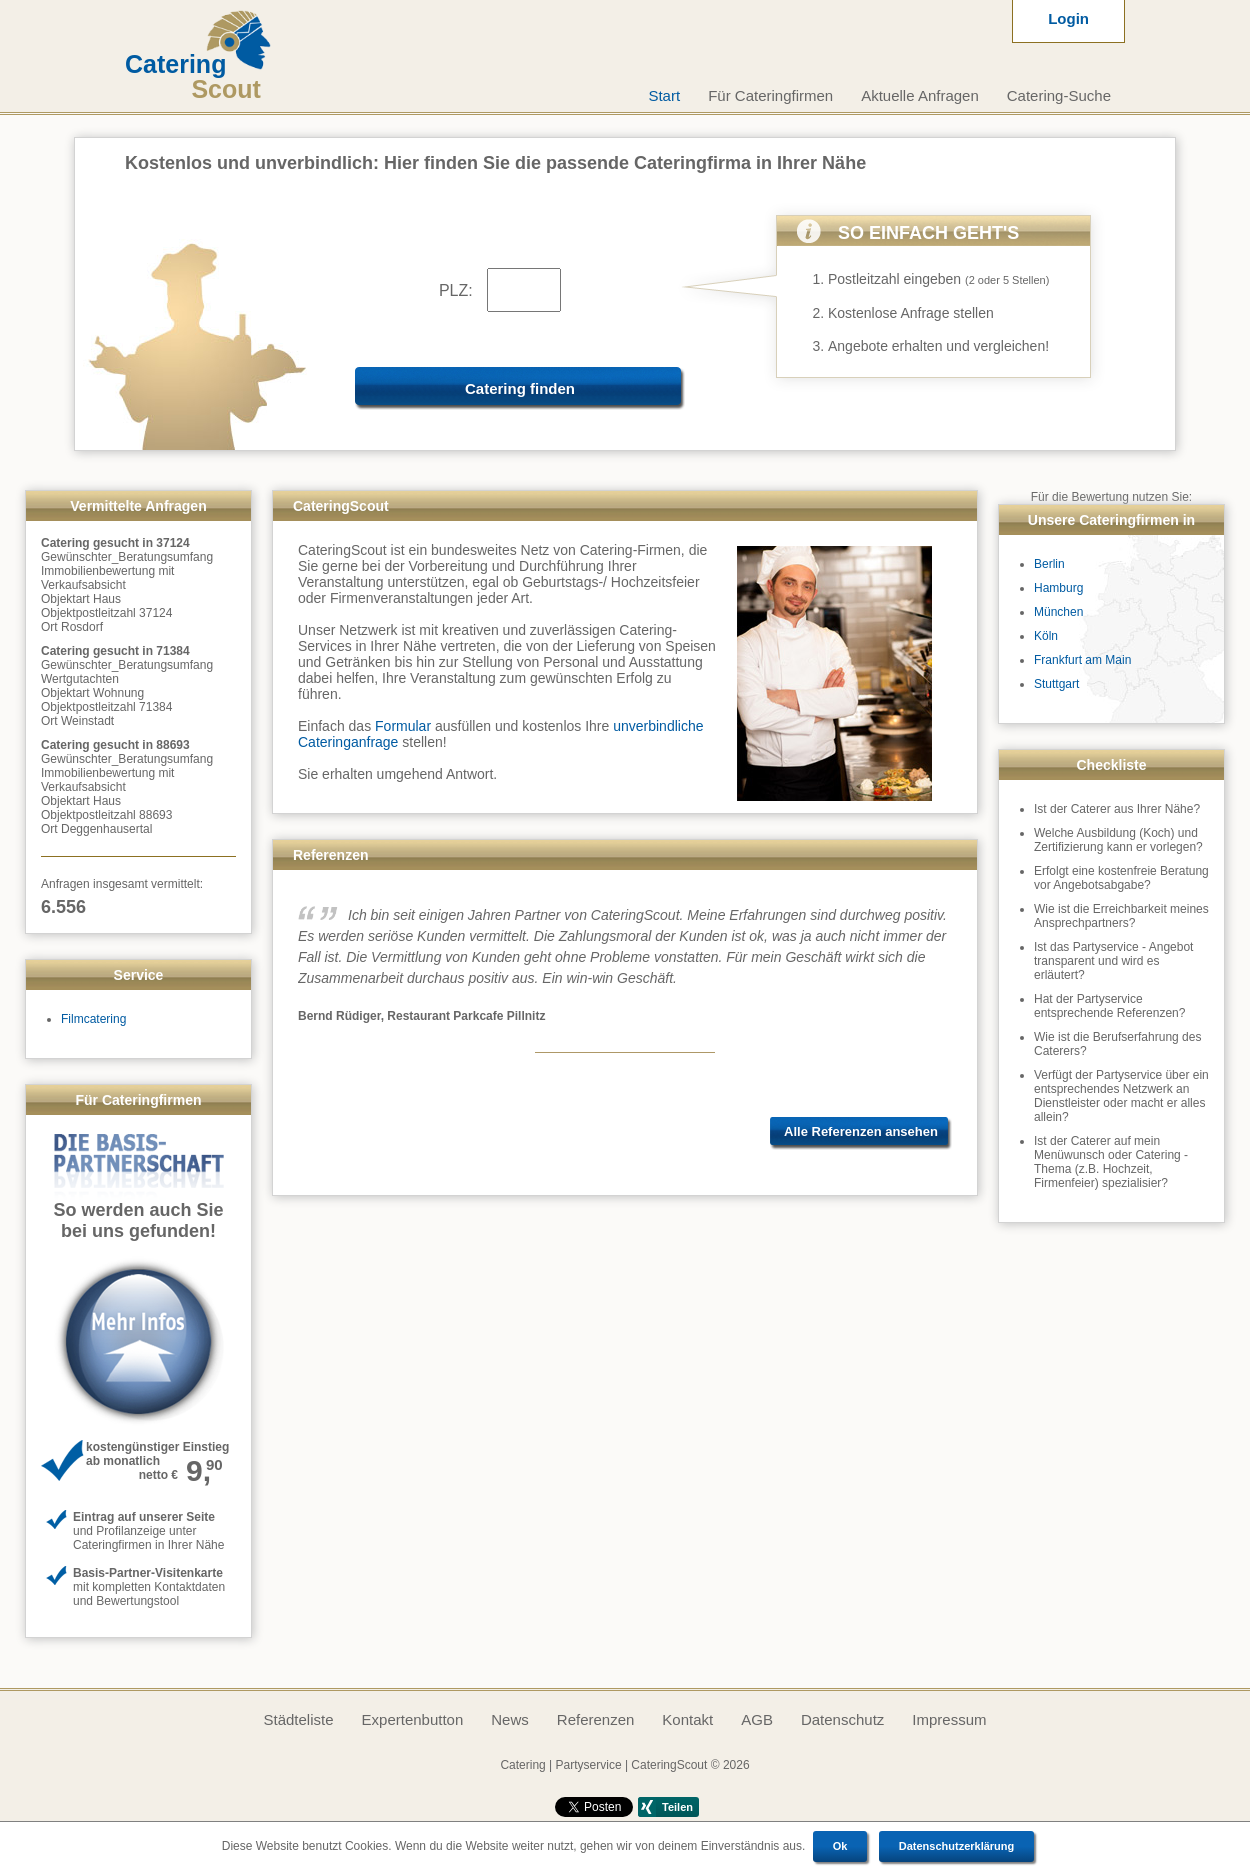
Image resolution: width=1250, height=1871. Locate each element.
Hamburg (1058, 588)
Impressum (949, 1719)
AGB (757, 1719)
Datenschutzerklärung (957, 1846)
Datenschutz (842, 1719)
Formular (403, 726)
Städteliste (298, 1719)
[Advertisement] (625, 1361)
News (510, 1719)
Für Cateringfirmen (770, 95)
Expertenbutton (413, 1719)
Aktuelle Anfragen (920, 95)
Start (664, 95)
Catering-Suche (1059, 95)
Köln (1046, 636)
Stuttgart (1056, 684)
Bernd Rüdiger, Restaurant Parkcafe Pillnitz (421, 1016)
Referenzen (596, 1719)
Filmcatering (93, 1019)
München (1058, 612)
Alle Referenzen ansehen (861, 1131)
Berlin (1049, 564)
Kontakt (687, 1719)
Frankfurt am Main (1082, 660)
